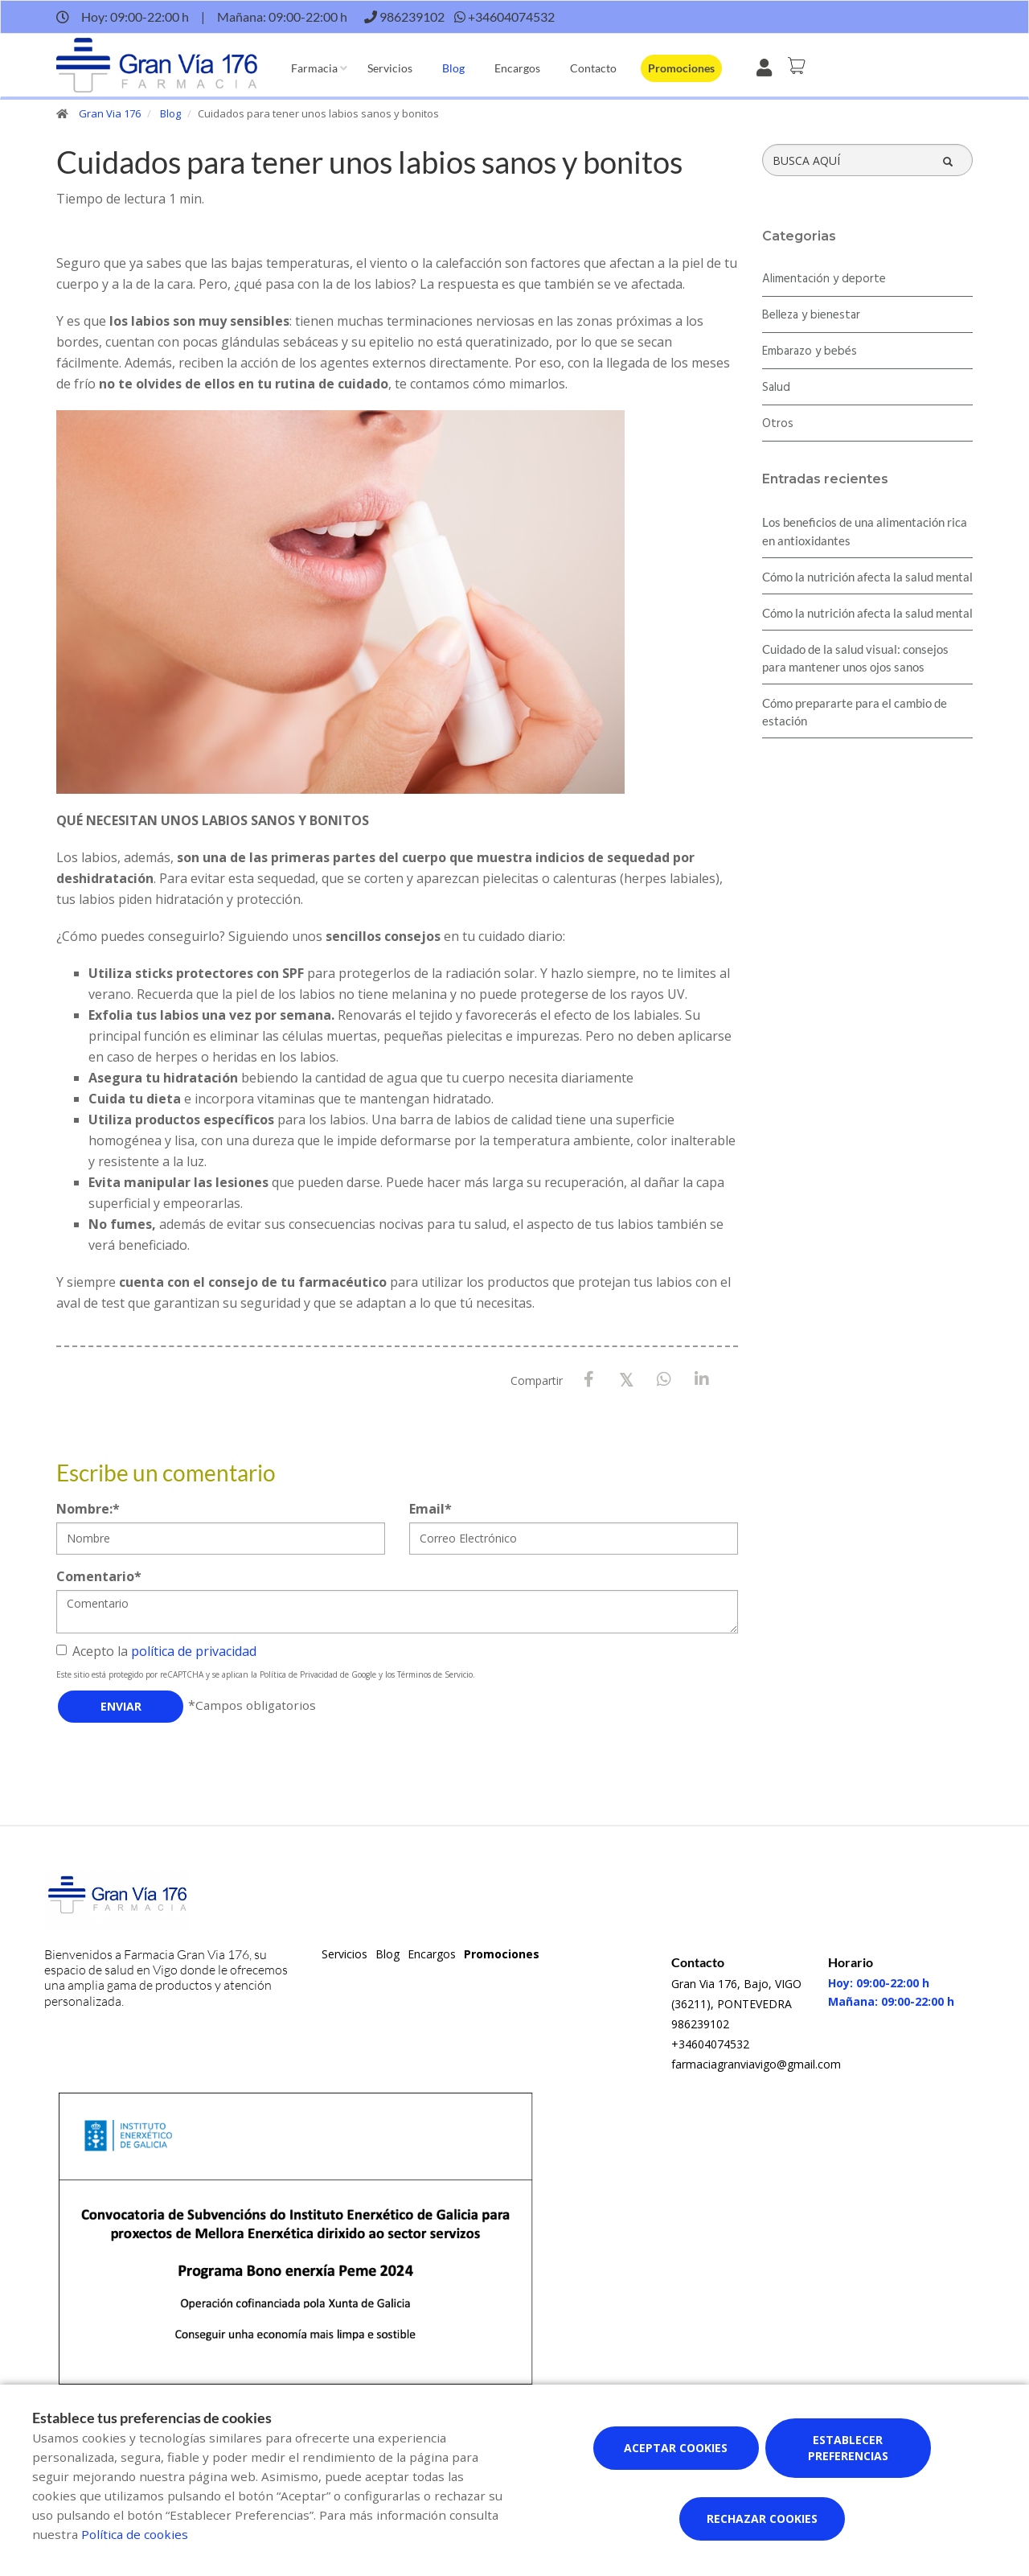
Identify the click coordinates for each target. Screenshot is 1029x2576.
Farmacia (314, 68)
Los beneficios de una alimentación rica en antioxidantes (864, 531)
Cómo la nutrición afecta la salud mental (867, 576)
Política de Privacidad (299, 1674)
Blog (453, 68)
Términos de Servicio (435, 1674)
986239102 (700, 2024)
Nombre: (88, 1509)
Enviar (120, 1706)
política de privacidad (193, 1651)
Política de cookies (134, 2534)
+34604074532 (710, 2044)
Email (430, 1509)
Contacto (593, 68)
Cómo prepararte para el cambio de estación (854, 712)
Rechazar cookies (762, 2518)
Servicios (389, 68)
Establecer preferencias (848, 2447)
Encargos (517, 68)
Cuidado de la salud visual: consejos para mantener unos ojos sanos (855, 658)
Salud (776, 387)
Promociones (681, 68)
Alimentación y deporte (824, 279)
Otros (777, 423)
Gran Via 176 (110, 113)
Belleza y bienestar (811, 315)
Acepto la (156, 1651)
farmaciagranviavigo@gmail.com (756, 2064)
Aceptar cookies (676, 2447)
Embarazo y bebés (809, 351)
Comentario (98, 1576)
